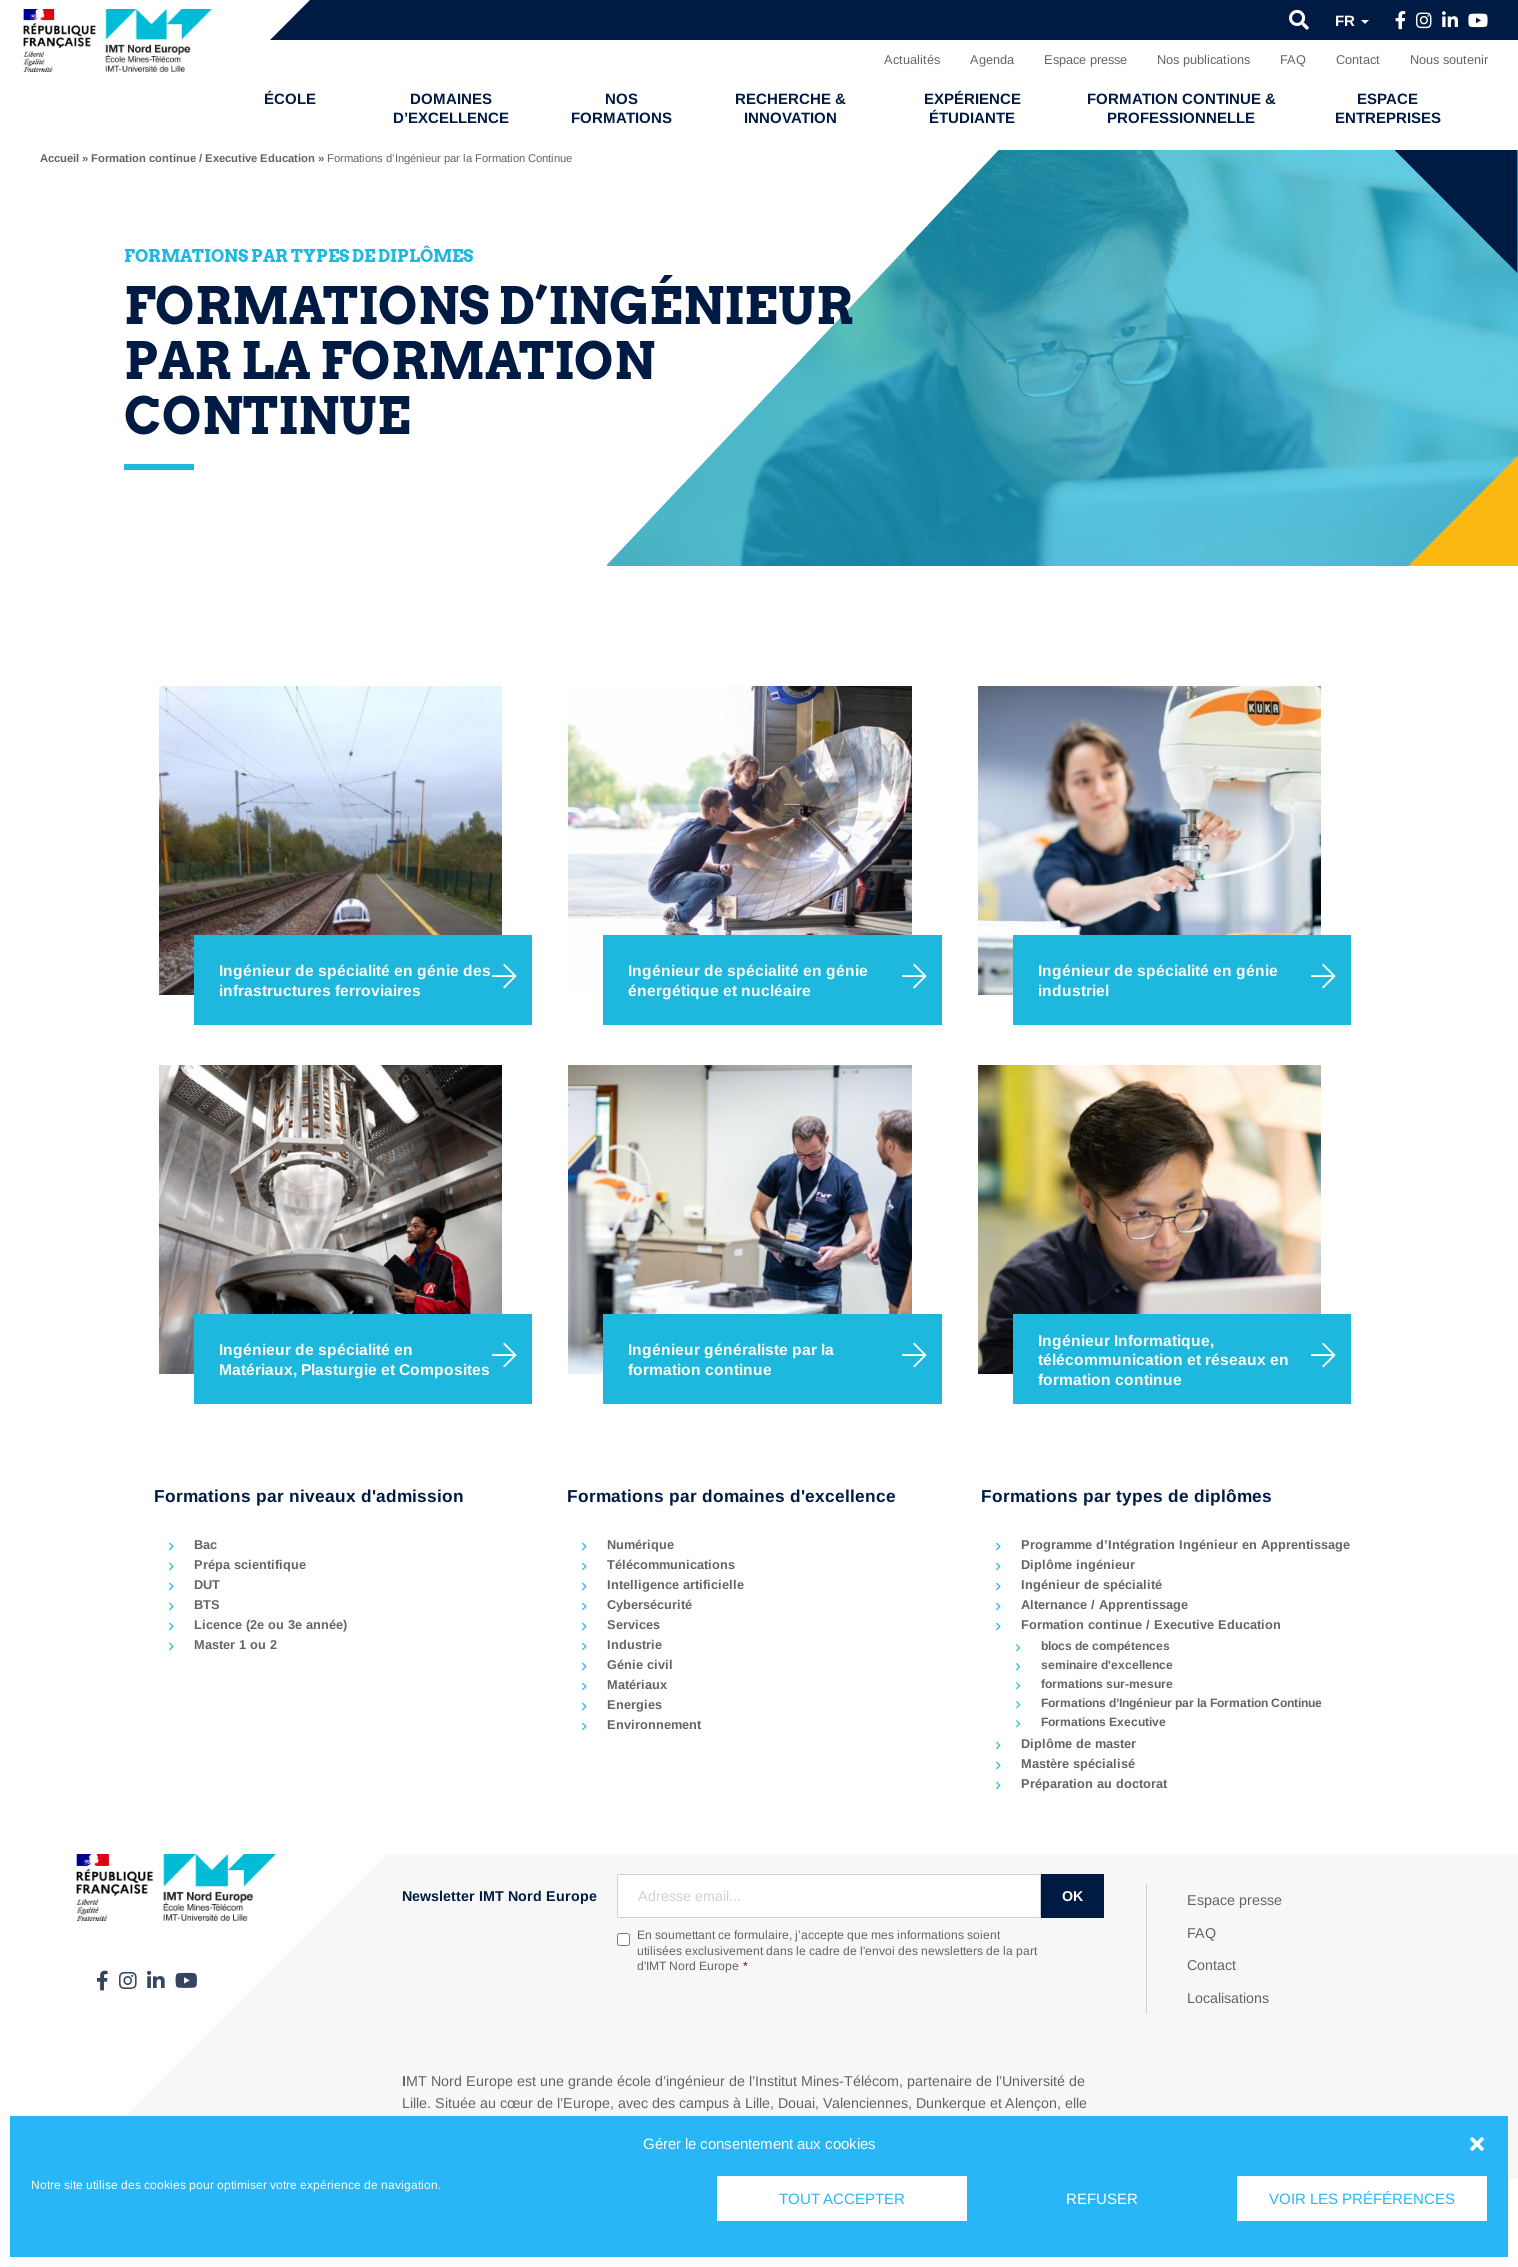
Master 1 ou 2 (235, 1644)
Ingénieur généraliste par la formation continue (731, 1359)
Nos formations (621, 108)
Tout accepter (842, 2198)
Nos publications (1203, 59)
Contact (1358, 59)
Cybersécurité (649, 1604)
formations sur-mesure (1107, 1684)
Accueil (59, 158)
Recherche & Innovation (790, 108)
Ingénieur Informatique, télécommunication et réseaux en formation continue (1163, 1359)
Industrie (634, 1644)
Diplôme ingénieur (1078, 1564)
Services (633, 1624)
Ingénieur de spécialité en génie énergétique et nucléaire (748, 980)
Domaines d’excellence (451, 108)
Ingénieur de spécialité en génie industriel (1158, 980)
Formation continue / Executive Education (203, 158)
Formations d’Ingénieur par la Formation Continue (1181, 1703)
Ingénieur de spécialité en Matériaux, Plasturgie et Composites (355, 1359)
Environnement (654, 1724)
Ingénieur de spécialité (1091, 1584)
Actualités (912, 59)
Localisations (1228, 1998)
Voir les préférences (1362, 2198)
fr (1352, 20)
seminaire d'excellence (1107, 1665)
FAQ (1293, 59)
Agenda (992, 59)
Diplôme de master (1078, 1743)
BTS (207, 1604)
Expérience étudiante (972, 108)
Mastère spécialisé (1078, 1763)
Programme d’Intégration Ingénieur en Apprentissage (1185, 1544)
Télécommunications (671, 1564)
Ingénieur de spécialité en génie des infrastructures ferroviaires (355, 980)
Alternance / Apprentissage (1104, 1604)
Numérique (640, 1544)
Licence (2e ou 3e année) (270, 1624)
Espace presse (1085, 59)
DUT (207, 1584)
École (290, 98)
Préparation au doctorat (1094, 1783)
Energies (634, 1704)
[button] (1477, 2144)
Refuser (1102, 2198)
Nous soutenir (1449, 59)
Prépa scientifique (250, 1564)
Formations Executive (1103, 1722)
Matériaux (637, 1684)
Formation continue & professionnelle (1181, 108)
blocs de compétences (1105, 1646)
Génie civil (640, 1664)
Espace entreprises (1388, 108)
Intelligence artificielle (675, 1584)
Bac (205, 1544)
